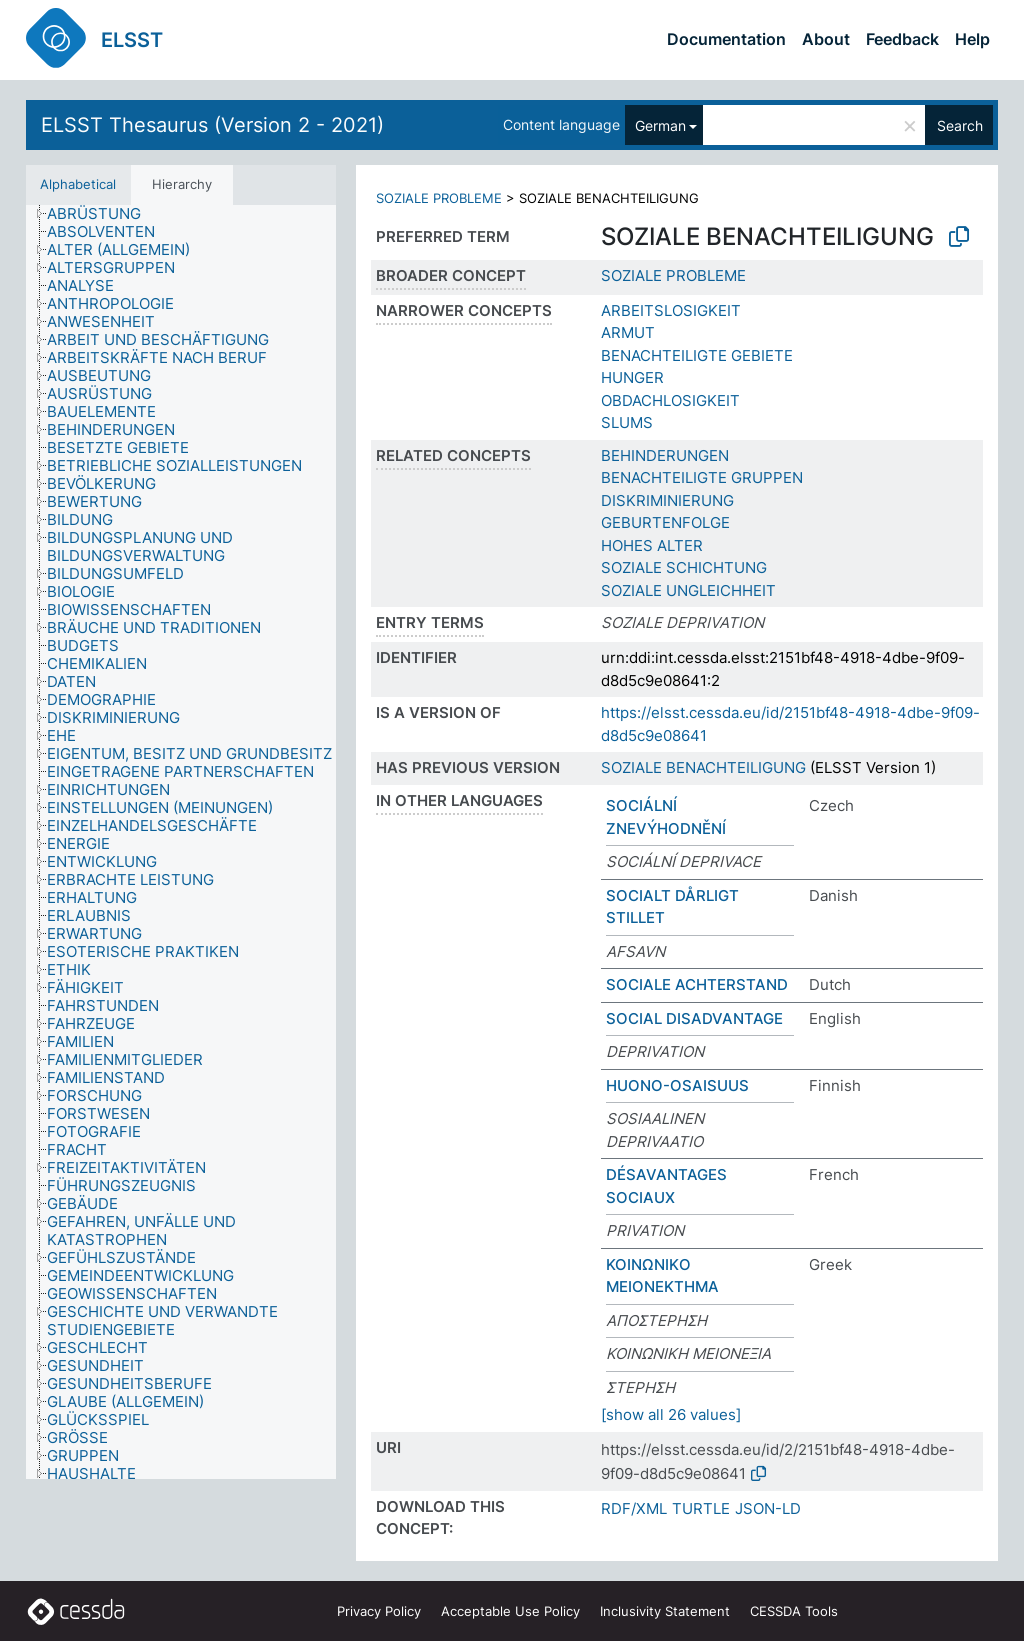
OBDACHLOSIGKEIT (670, 400)
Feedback (902, 39)
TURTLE (701, 1508)
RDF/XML (634, 1508)
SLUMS (627, 422)
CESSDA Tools (794, 1611)
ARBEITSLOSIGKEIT (671, 310)
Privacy (379, 1611)
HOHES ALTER (652, 545)
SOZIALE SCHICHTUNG (684, 567)
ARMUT (628, 332)
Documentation (726, 39)
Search (960, 125)
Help (972, 39)
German (660, 125)
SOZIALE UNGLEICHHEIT (688, 590)
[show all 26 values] (671, 1414)
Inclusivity (665, 1611)
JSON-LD (768, 1508)
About (826, 39)
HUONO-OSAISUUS (677, 1085)
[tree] (181, 842)
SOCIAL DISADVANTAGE (694, 1018)
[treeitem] (102, 214)
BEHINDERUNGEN (665, 455)
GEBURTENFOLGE (665, 522)
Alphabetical (78, 184)
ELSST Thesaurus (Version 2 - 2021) (212, 125)
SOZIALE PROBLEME (439, 198)
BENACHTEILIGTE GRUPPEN (702, 477)
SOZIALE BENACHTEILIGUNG (703, 767)
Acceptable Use (510, 1611)
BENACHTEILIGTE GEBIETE (697, 355)
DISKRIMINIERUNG (667, 500)
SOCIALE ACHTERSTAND (697, 984)
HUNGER (632, 377)
